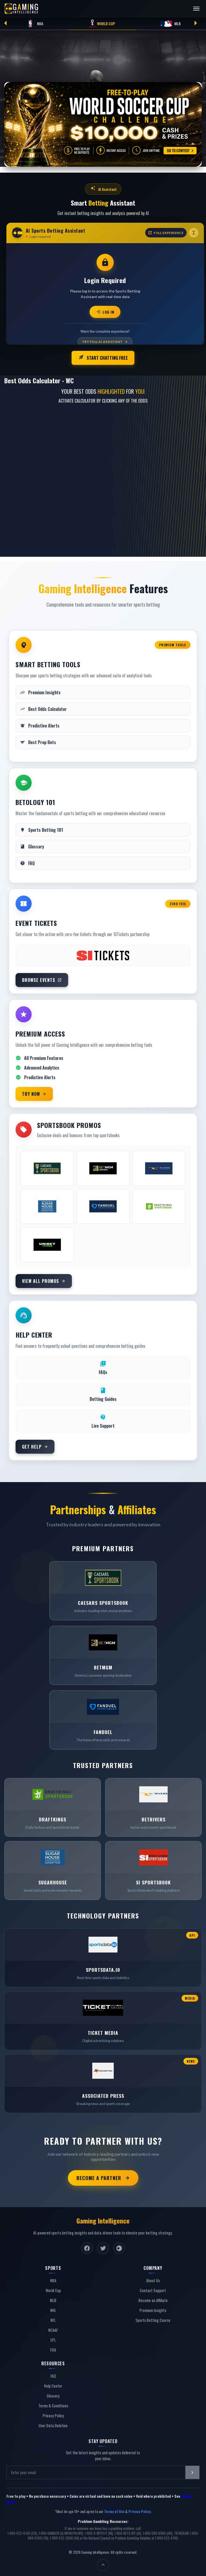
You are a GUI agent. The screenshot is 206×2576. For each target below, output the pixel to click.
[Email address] (96, 2471)
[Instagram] (119, 2247)
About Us (153, 2279)
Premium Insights (152, 2309)
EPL (53, 2339)
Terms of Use (114, 2510)
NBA (34, 24)
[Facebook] (87, 2247)
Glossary (53, 2394)
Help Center (53, 2385)
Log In (105, 312)
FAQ (53, 2375)
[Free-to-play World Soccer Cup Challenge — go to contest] (103, 124)
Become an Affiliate (153, 2299)
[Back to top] (103, 2564)
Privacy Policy (53, 2414)
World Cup (102, 24)
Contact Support (153, 2289)
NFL (53, 2319)
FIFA (53, 2349)
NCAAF (53, 2329)
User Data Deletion (53, 2424)
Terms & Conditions (53, 2404)
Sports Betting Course (152, 2319)
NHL (53, 2309)
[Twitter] (103, 2247)
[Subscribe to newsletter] (192, 2471)
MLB (170, 24)
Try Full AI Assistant (105, 342)
